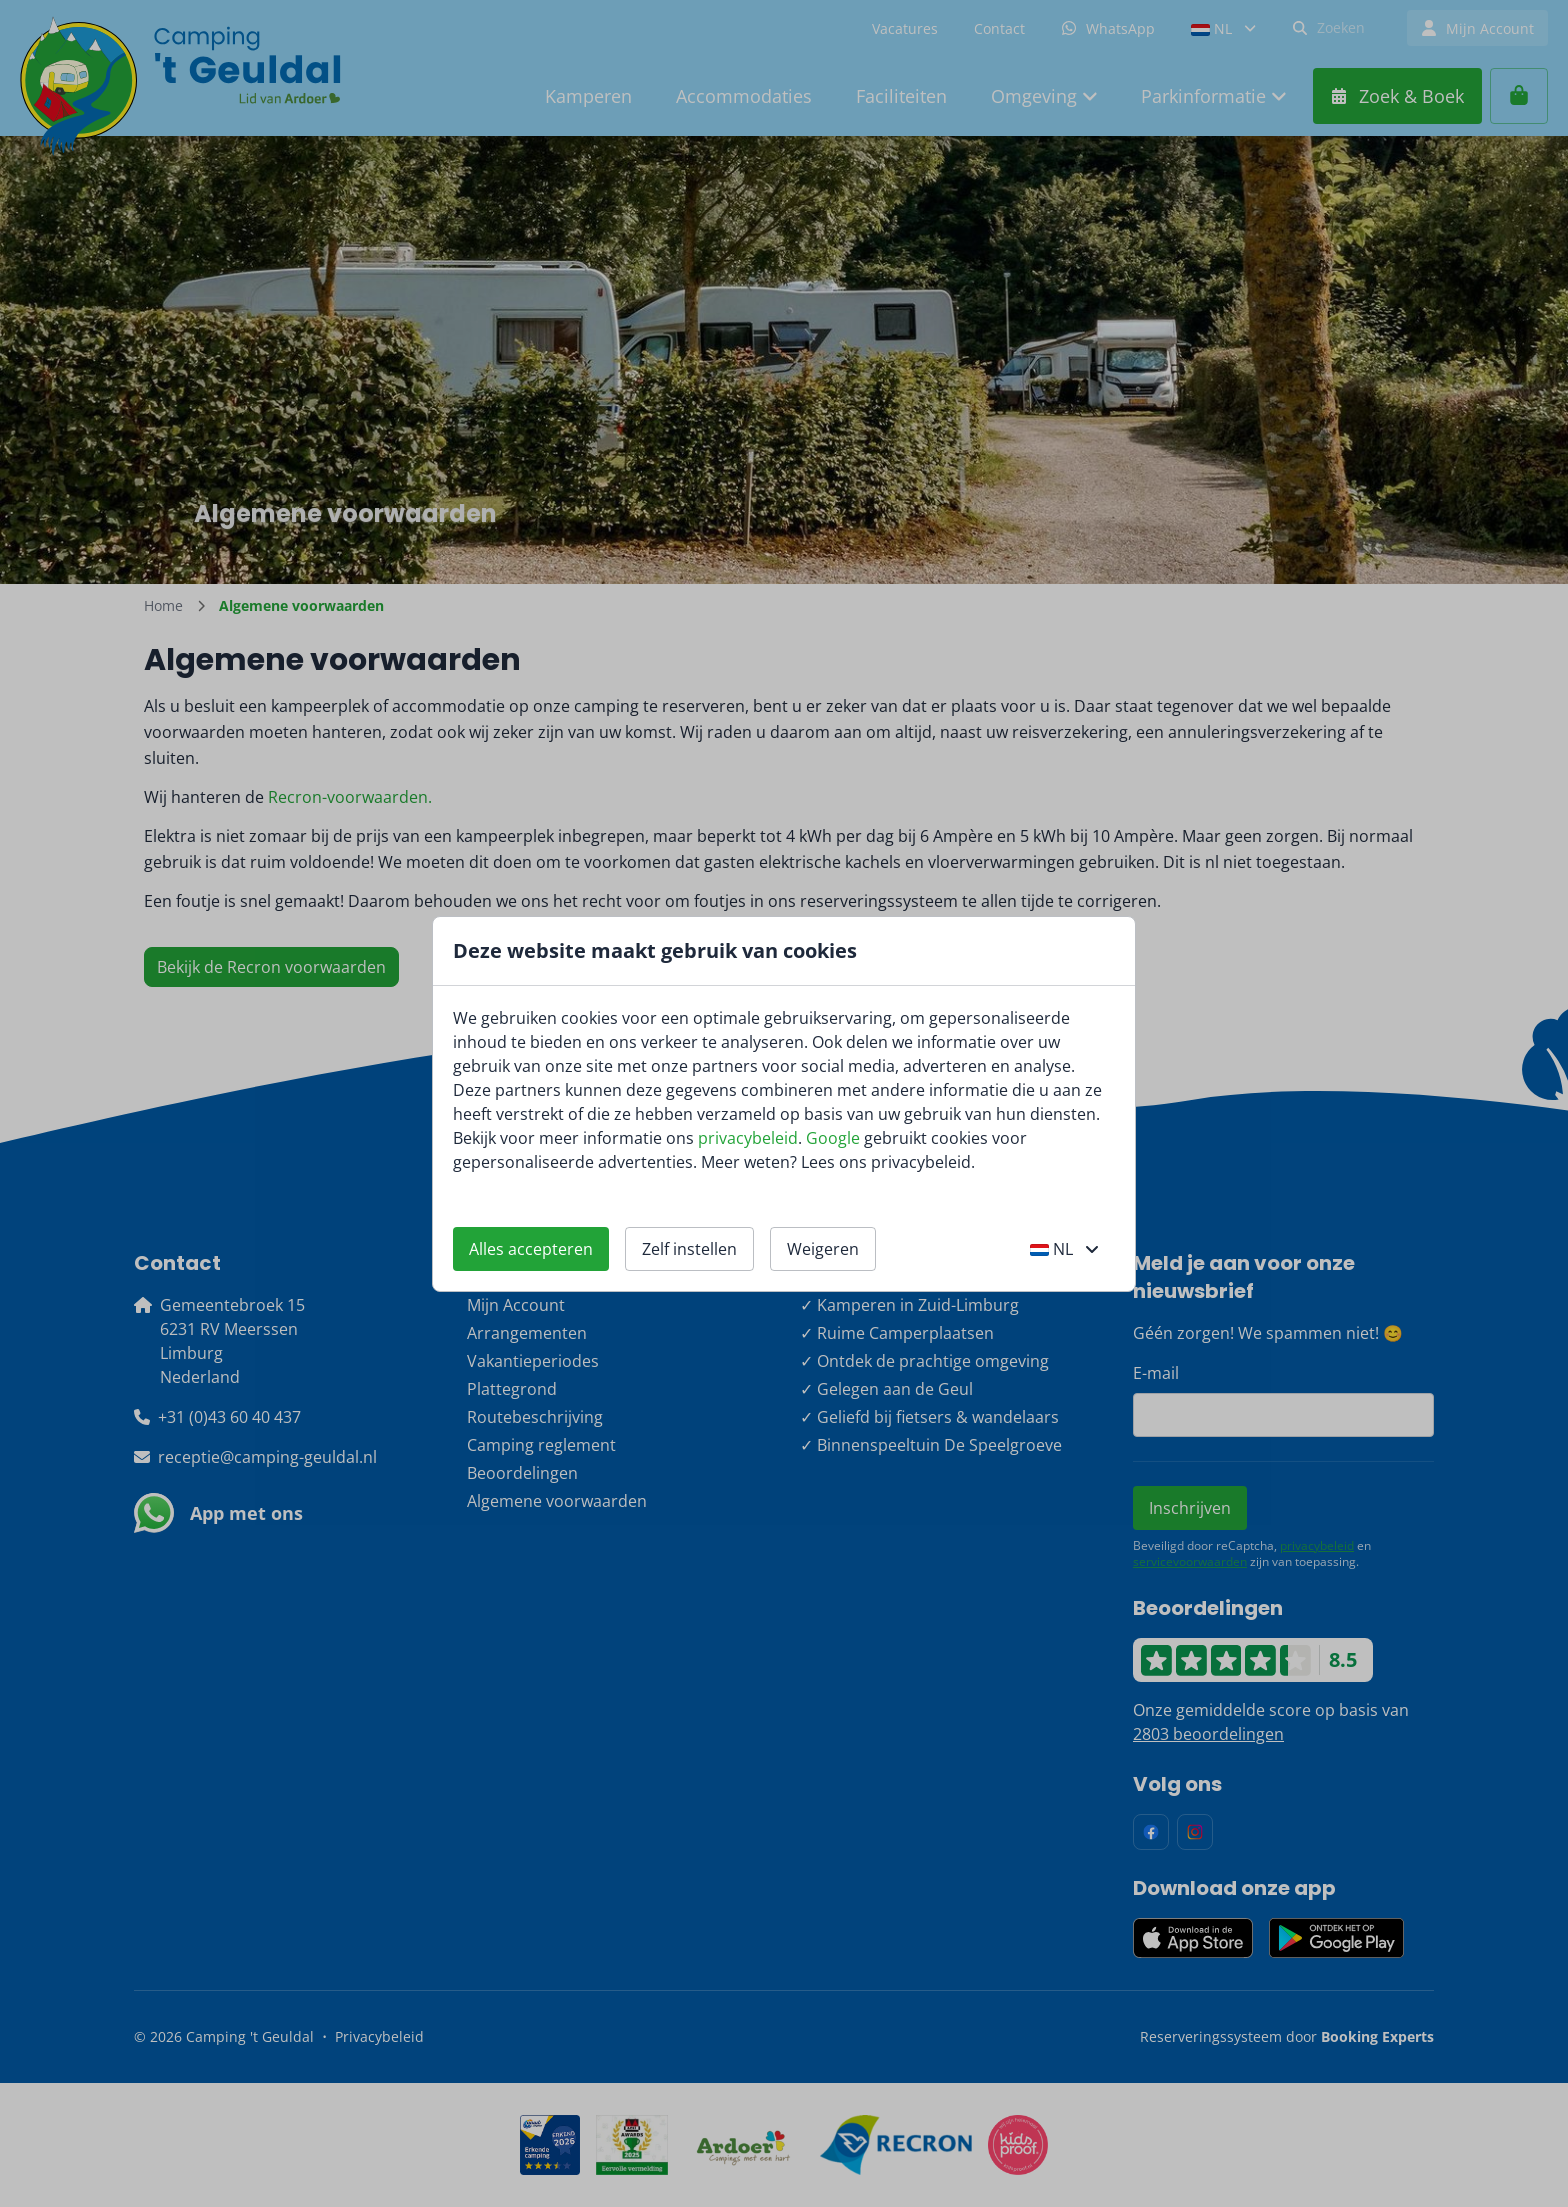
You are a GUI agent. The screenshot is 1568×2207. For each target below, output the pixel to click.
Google (833, 1138)
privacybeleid (748, 1138)
